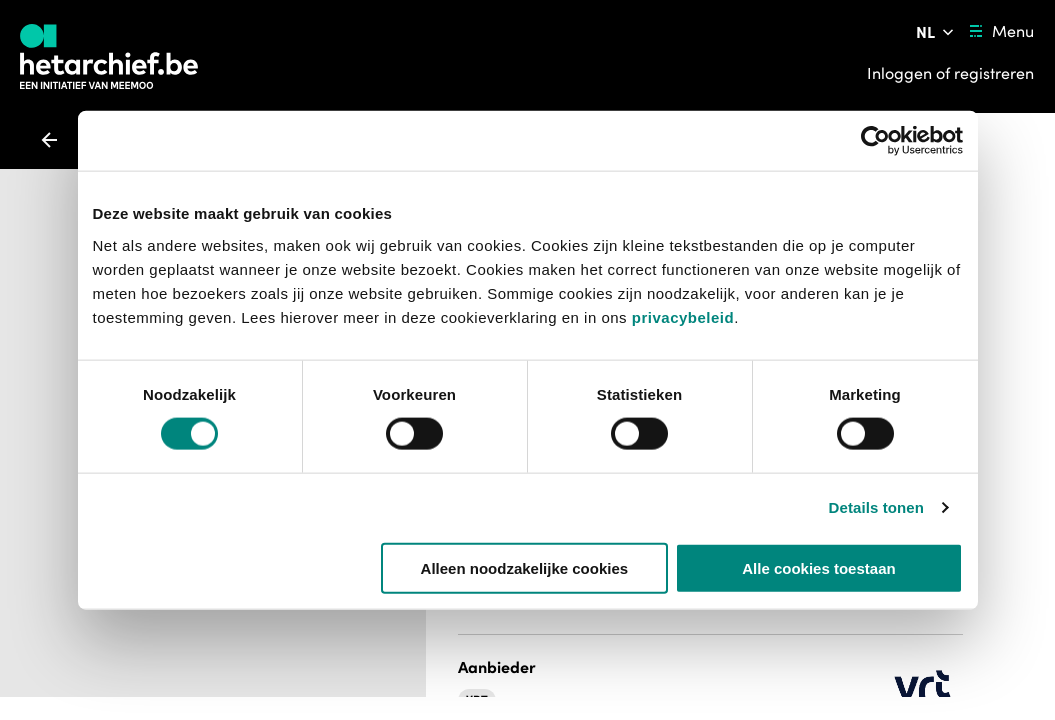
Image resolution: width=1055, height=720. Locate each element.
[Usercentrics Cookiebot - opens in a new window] (875, 141)
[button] (500, 661)
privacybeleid (683, 316)
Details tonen (876, 507)
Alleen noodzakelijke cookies (525, 567)
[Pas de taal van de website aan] (936, 32)
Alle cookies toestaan (818, 567)
